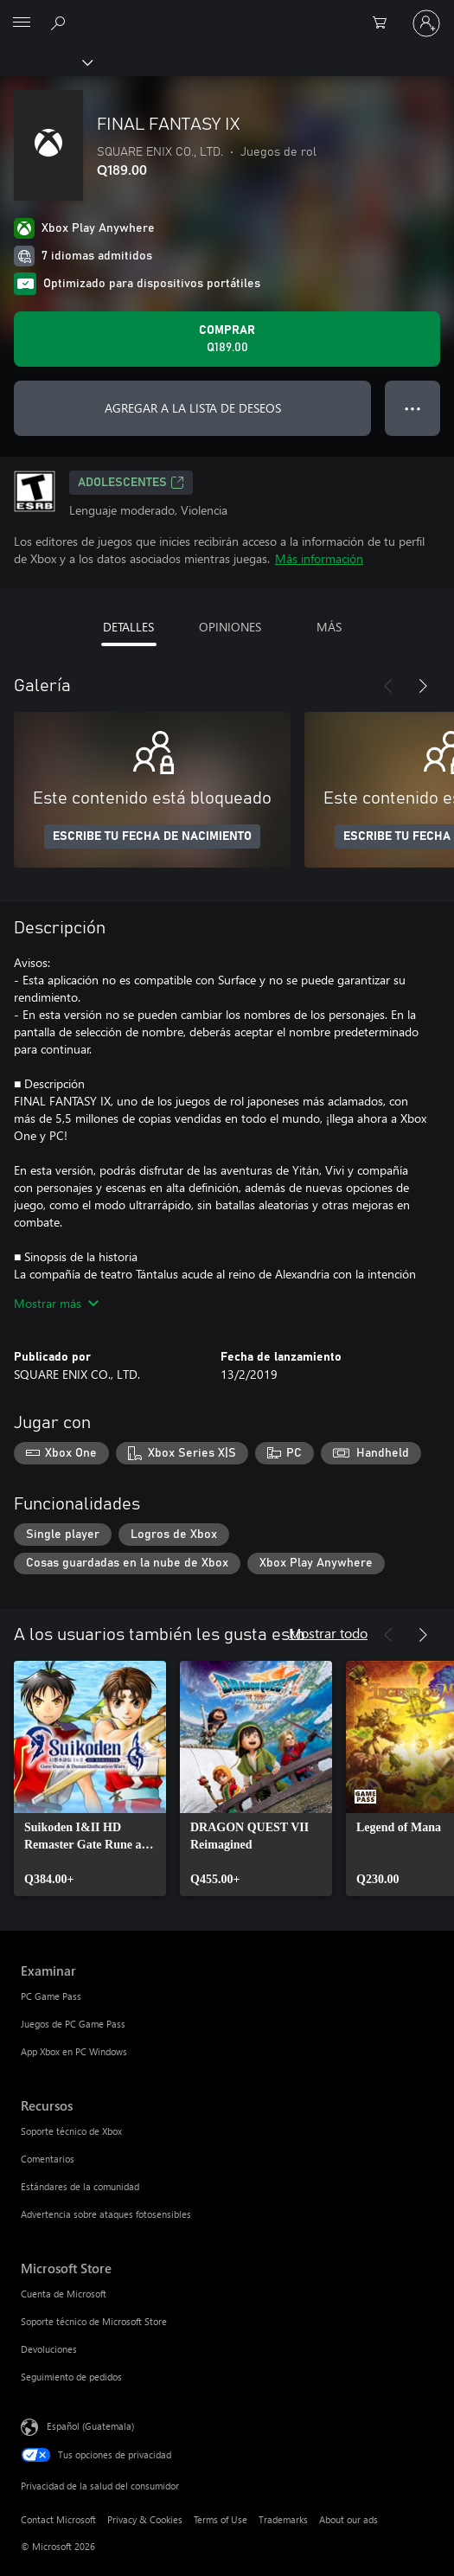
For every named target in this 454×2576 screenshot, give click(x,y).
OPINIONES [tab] (230, 626)
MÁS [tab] (329, 626)
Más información (319, 558)
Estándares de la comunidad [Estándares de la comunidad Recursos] (80, 2186)
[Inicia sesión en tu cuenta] (426, 23)
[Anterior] (388, 686)
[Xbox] (45, 61)
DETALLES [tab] (128, 626)
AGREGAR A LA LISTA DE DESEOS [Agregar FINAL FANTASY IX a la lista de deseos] (193, 408)
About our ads (348, 2519)
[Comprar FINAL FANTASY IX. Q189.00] (227, 339)
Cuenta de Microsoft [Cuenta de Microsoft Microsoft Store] (63, 2293)
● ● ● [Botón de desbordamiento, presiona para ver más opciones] (413, 408)
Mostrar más (56, 1303)
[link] (90, 1778)
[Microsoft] (226, 13)
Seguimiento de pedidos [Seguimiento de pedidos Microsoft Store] (71, 2376)
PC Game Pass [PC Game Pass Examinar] (51, 1996)
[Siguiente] (423, 686)
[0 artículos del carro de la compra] (385, 23)
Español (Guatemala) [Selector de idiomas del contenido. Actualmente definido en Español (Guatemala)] (90, 2426)
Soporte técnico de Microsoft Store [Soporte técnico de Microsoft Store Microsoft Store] (94, 2321)
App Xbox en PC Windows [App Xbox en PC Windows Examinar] (74, 2051)
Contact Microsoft (58, 2519)
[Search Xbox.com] (60, 22)
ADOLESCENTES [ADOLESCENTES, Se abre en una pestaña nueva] (131, 483)
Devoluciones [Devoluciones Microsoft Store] (49, 2349)
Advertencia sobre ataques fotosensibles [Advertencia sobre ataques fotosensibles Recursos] (106, 2214)
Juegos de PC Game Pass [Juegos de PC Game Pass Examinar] (73, 2023)
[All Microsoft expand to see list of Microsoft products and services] (21, 23)
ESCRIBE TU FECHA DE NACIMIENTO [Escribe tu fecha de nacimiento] (152, 836)
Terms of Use (220, 2519)
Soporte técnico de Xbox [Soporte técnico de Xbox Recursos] (71, 2131)
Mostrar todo (328, 1633)
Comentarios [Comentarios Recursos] (47, 2158)
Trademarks (283, 2519)
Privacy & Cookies (144, 2519)
